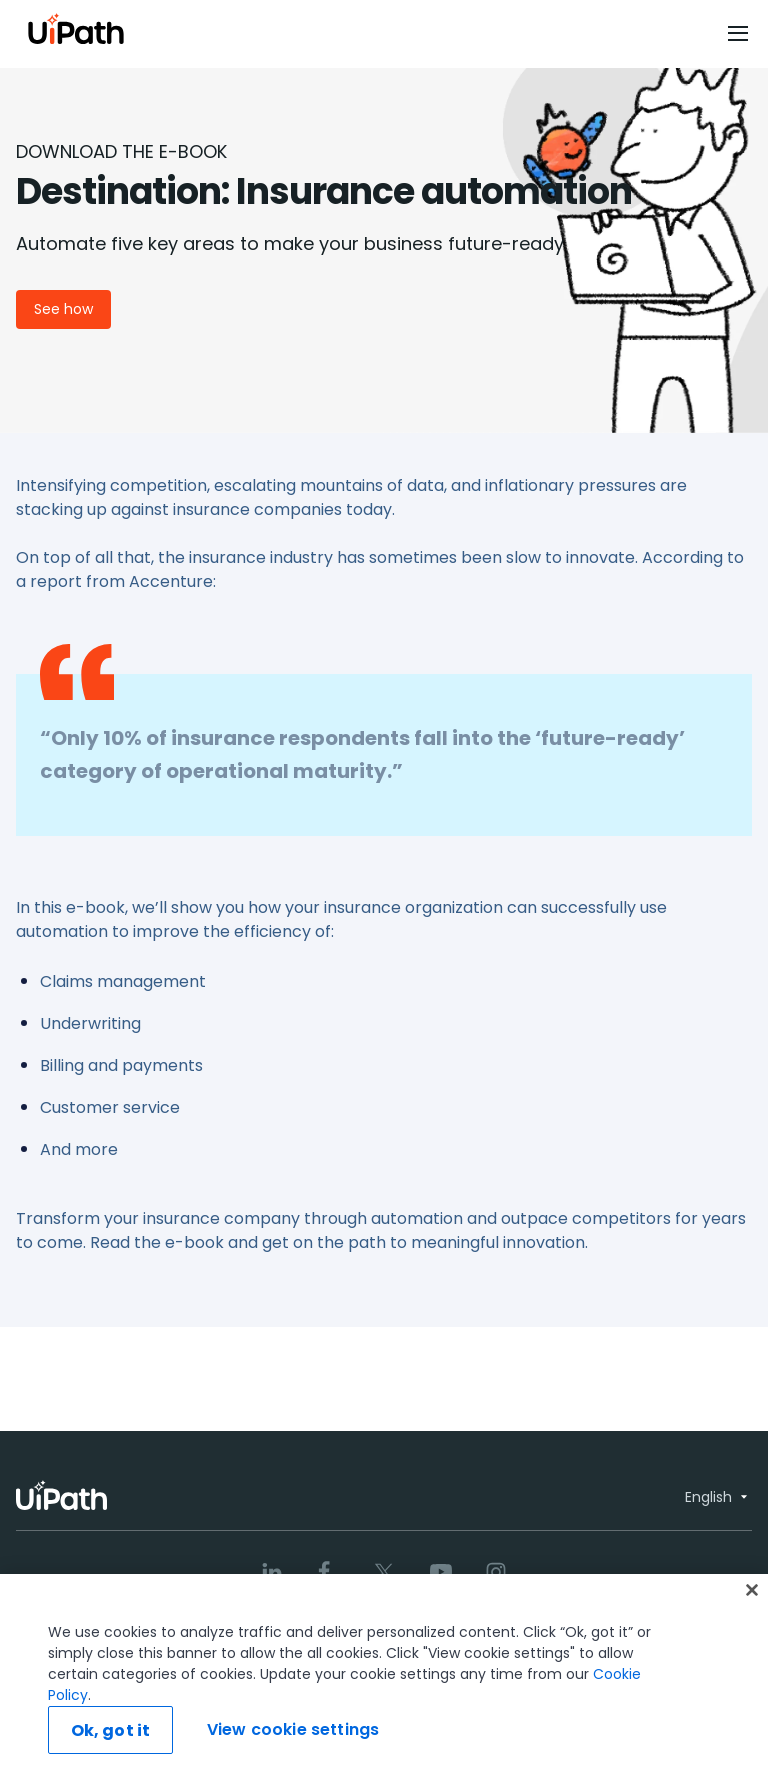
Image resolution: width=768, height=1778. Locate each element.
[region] (384, 1676)
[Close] (752, 1590)
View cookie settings (293, 1729)
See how (63, 309)
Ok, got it (111, 1730)
